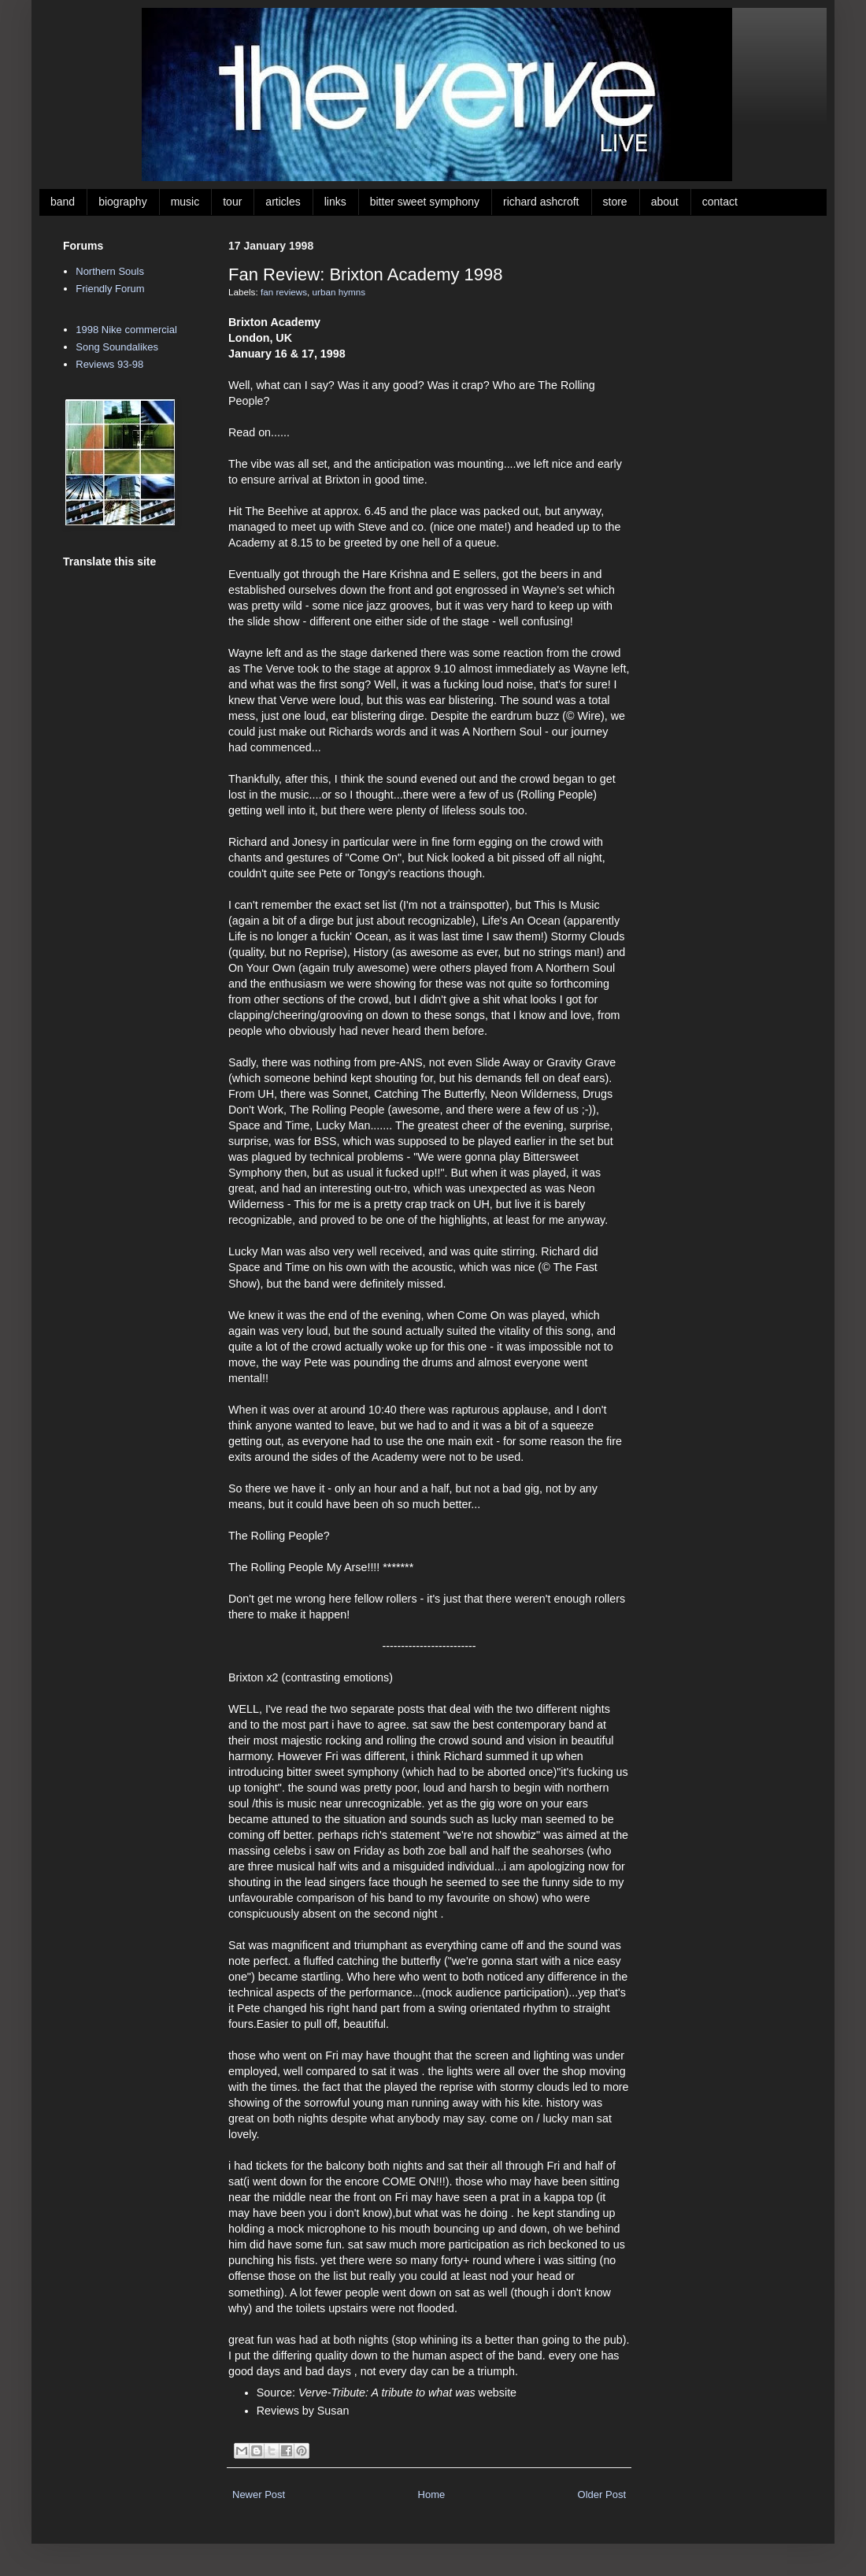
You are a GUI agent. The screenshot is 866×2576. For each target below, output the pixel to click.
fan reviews (284, 292)
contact (720, 201)
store (615, 201)
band (62, 201)
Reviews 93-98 (109, 364)
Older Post (602, 2494)
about (665, 201)
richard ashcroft (541, 201)
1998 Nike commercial (126, 329)
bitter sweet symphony (424, 201)
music (185, 201)
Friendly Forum (110, 289)
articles (282, 201)
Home (432, 2494)
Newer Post (258, 2494)
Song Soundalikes (117, 347)
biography (122, 201)
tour (232, 201)
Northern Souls (110, 271)
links (335, 201)
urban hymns (339, 292)
